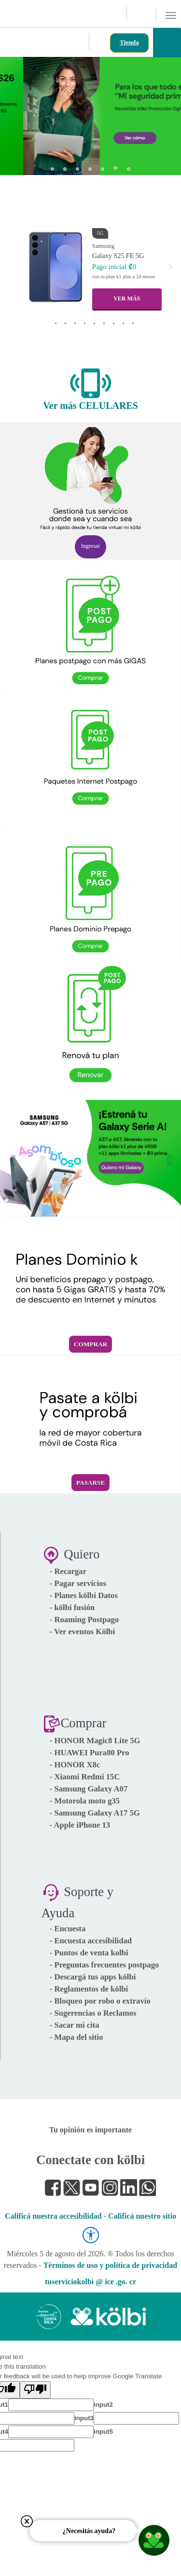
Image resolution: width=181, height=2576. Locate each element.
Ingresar (90, 545)
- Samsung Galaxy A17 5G (95, 1812)
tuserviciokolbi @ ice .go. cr (90, 2282)
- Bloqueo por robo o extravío (100, 2001)
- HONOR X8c (75, 1764)
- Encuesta (68, 1928)
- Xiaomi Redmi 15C (85, 1776)
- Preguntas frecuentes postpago (104, 1964)
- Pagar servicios (78, 1583)
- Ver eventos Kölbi (82, 1631)
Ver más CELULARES (90, 405)
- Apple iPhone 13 (80, 1825)
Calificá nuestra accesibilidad (53, 2216)
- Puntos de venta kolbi (89, 1952)
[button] (15, 112)
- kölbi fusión (72, 1607)
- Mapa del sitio (76, 2037)
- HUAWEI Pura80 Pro (89, 1752)
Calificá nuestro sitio (142, 2216)
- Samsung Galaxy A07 (89, 1788)
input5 (103, 2431)
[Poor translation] (35, 2390)
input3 (84, 2418)
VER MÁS (126, 298)
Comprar (91, 1344)
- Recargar (68, 1571)
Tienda (129, 42)
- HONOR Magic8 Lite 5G (95, 1740)
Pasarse (90, 1482)
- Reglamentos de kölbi (89, 1988)
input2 (103, 2404)
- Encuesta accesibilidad (91, 1940)
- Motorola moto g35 (85, 1800)
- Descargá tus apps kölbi (93, 1976)
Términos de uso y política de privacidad (110, 2265)
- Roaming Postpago (84, 1619)
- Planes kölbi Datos (84, 1595)
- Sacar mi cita (74, 2025)
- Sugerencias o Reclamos (93, 2013)
